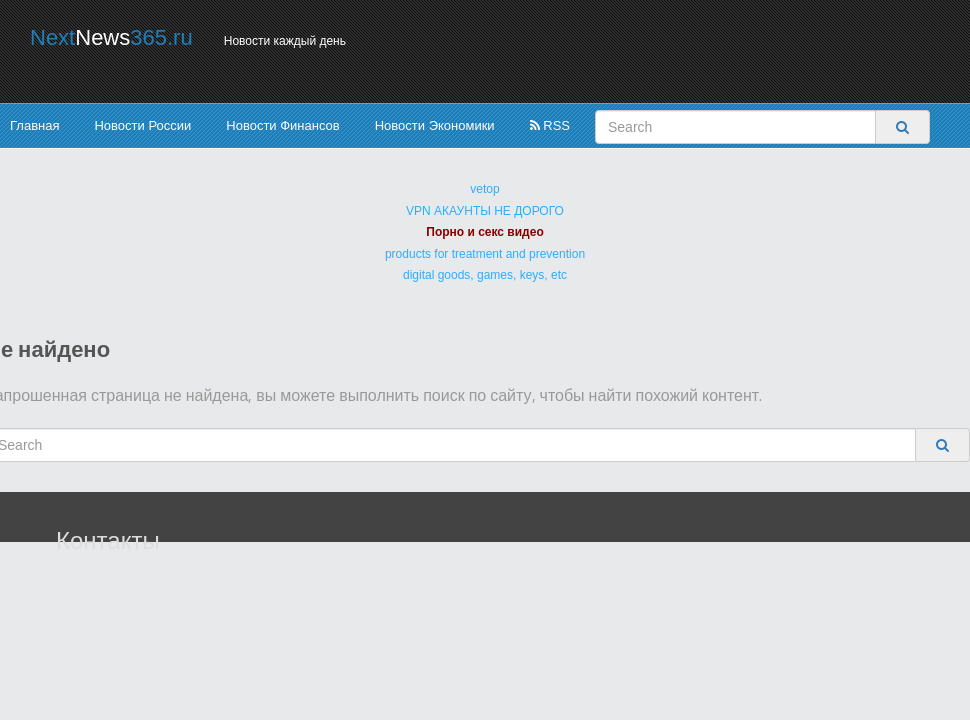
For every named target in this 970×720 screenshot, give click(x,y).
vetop (484, 189)
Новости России (142, 125)
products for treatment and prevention (485, 254)
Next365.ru (111, 37)
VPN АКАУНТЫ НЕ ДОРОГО (485, 211)
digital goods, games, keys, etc (485, 275)
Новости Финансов (282, 125)
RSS (550, 125)
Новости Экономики (435, 125)
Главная (34, 125)
